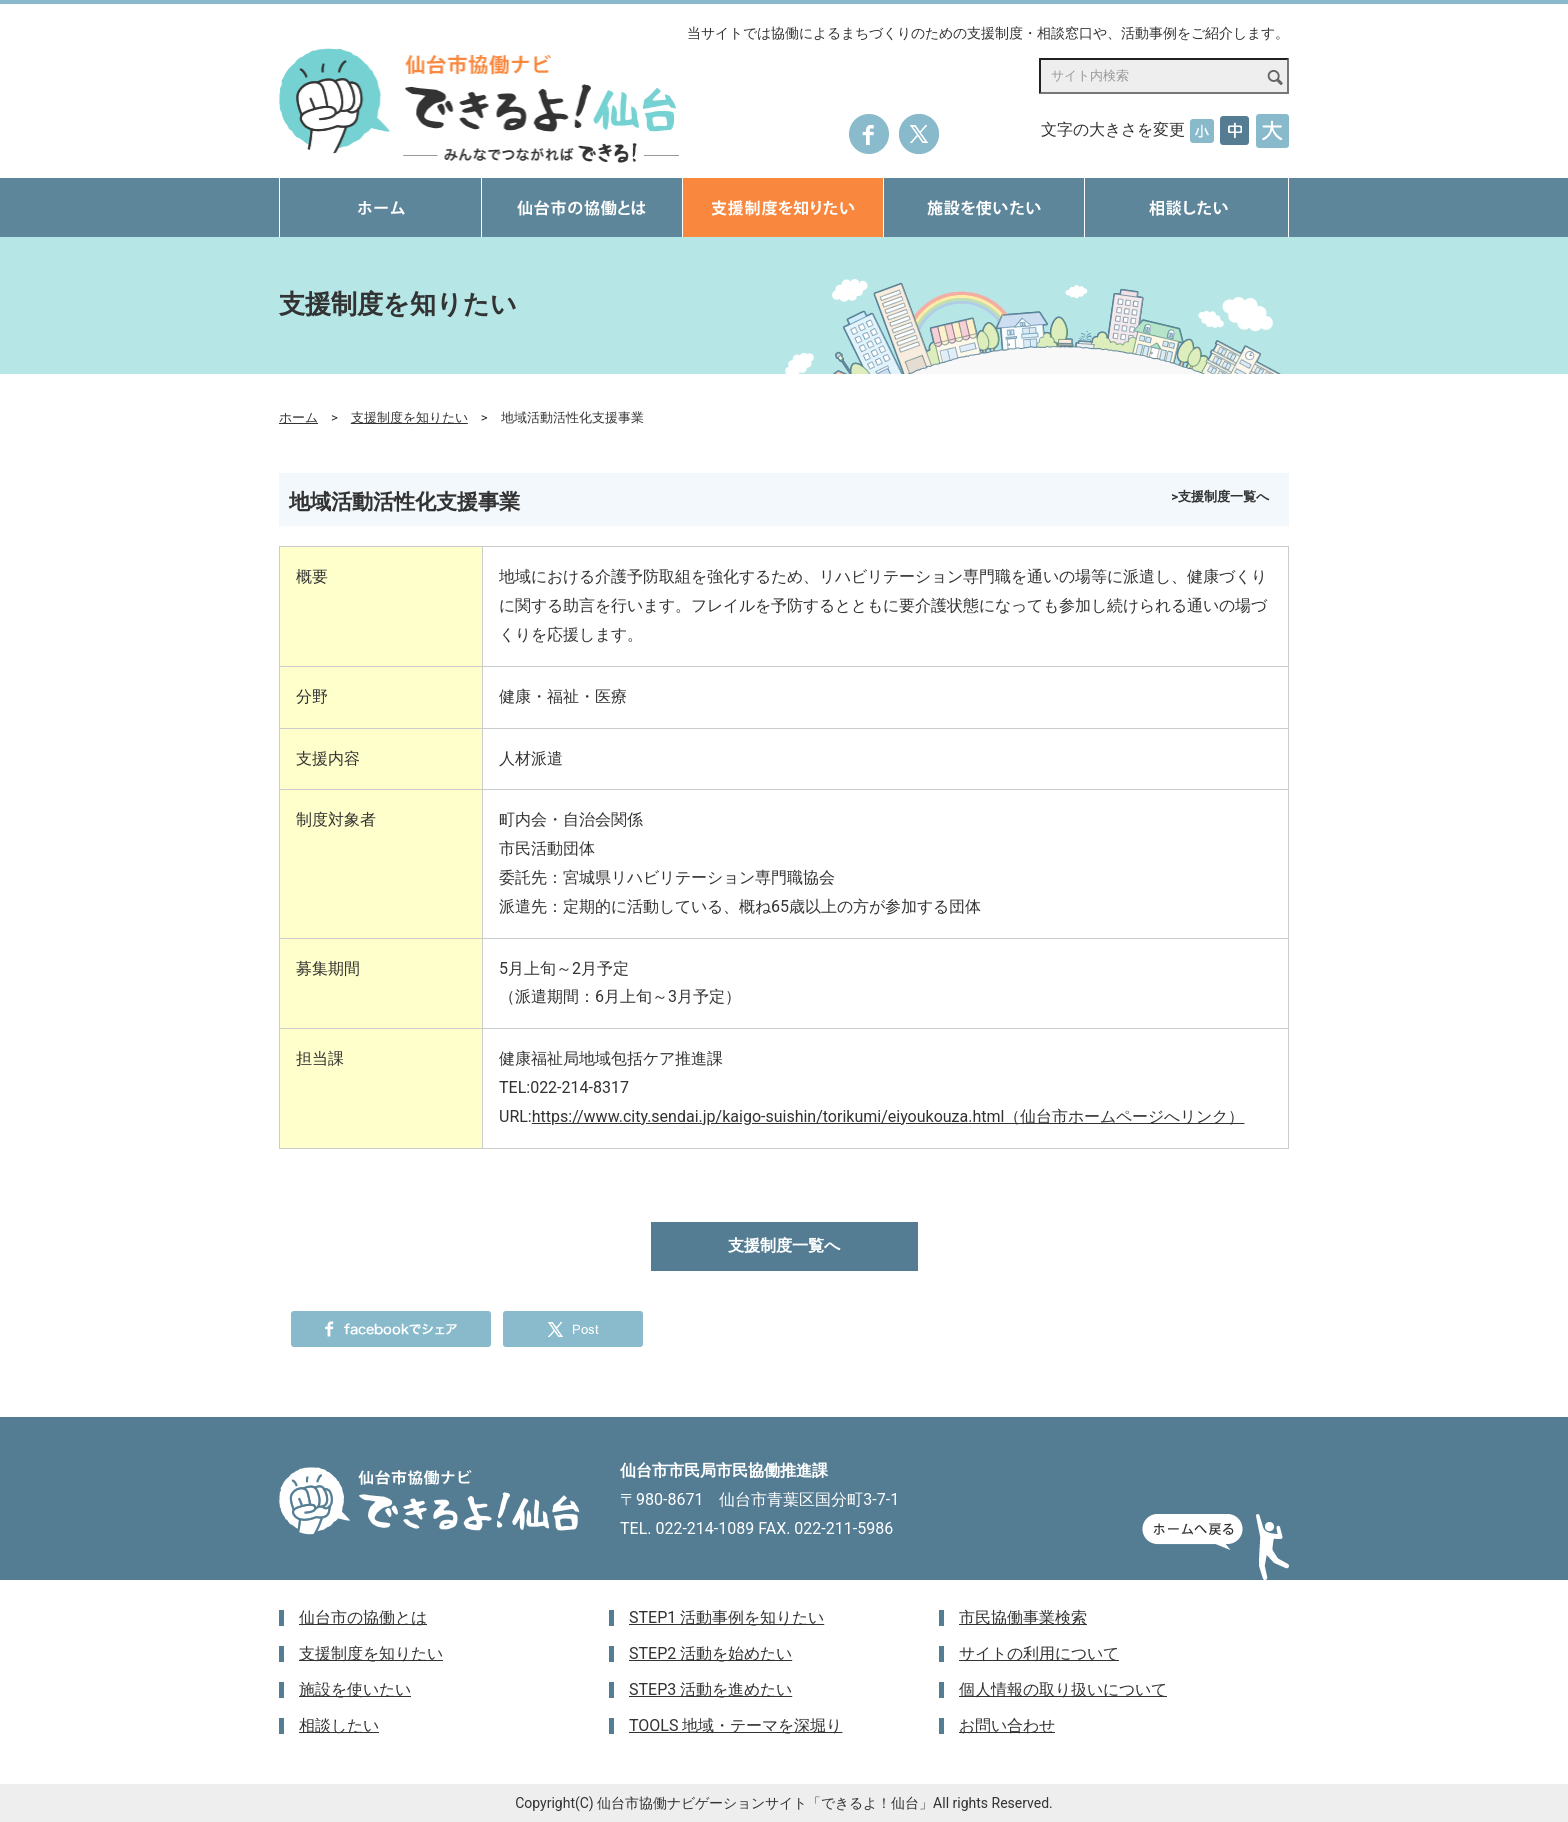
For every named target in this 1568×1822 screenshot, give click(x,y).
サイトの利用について (1039, 1653)
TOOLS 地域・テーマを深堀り (735, 1725)
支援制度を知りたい (409, 417)
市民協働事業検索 (1023, 1617)
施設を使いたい (355, 1689)
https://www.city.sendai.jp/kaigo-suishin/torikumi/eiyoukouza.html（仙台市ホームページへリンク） (888, 1116)
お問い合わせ (1007, 1725)
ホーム (298, 417)
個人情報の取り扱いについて (1063, 1689)
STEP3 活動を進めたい (710, 1689)
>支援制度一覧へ (1220, 496)
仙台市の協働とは (363, 1617)
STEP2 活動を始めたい (710, 1653)
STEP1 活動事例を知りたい (726, 1617)
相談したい (339, 1725)
